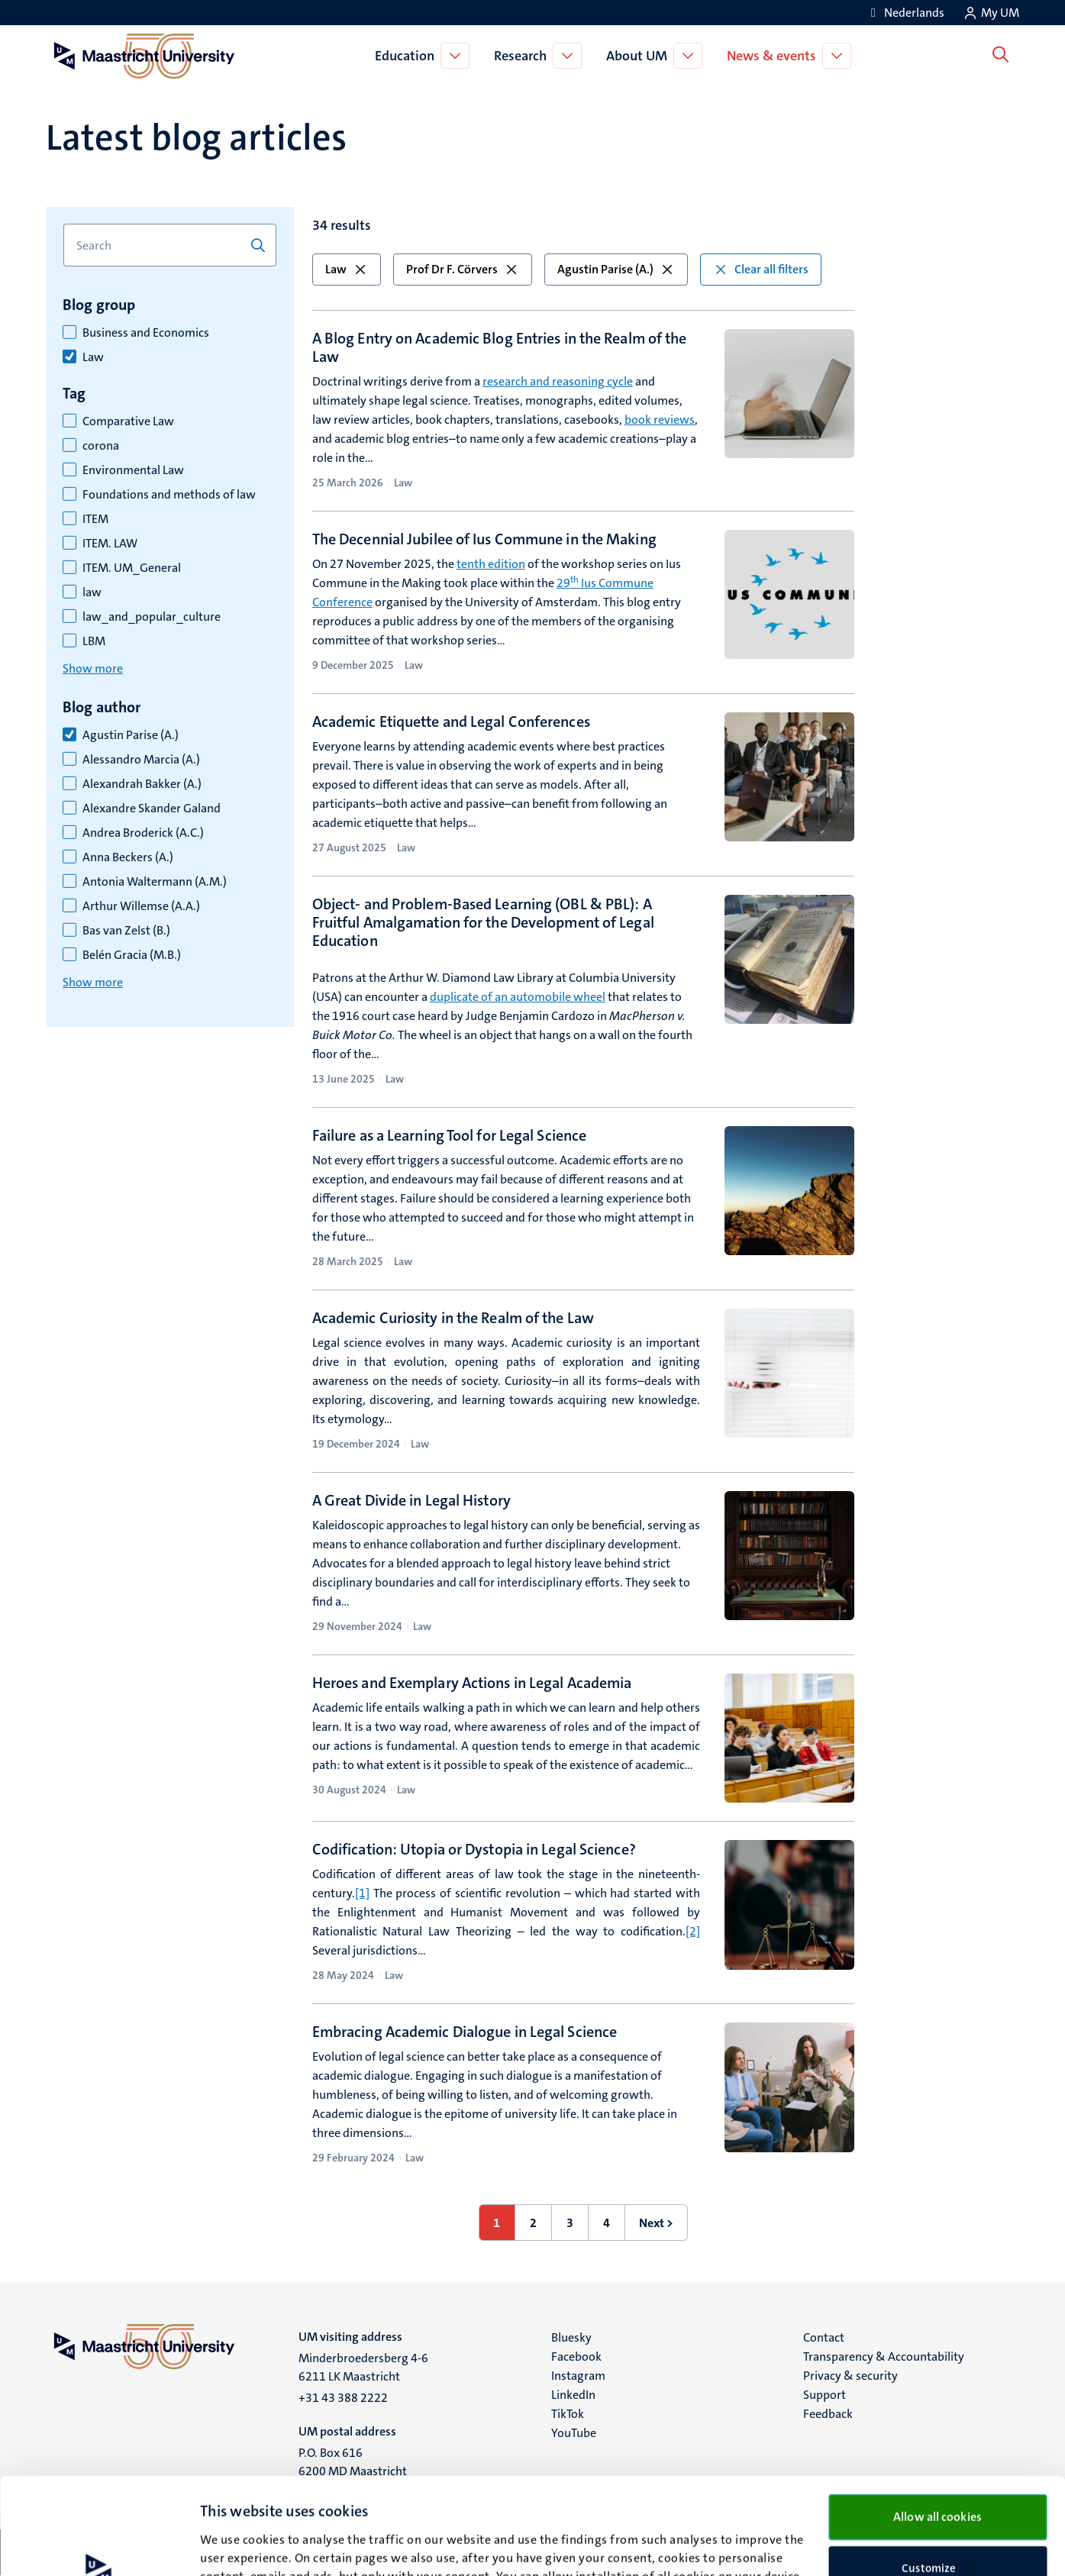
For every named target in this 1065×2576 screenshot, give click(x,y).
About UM (639, 56)
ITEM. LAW (109, 543)
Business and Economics (145, 333)
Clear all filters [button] (760, 269)
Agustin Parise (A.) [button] (616, 269)
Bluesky (571, 2337)
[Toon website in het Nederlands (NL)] (905, 12)
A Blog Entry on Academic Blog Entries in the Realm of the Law (499, 347)
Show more (93, 668)
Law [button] (346, 269)
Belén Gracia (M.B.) (131, 955)
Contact (823, 2337)
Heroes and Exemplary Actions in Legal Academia (472, 1683)
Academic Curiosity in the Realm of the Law (453, 1318)
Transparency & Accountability (883, 2356)
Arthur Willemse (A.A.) (141, 906)
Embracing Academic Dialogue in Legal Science (464, 2032)
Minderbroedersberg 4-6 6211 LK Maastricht (363, 2367)
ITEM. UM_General (131, 568)
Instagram (578, 2376)
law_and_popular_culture (151, 617)
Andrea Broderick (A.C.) (143, 833)
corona (100, 446)
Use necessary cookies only (938, 2527)
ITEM (95, 519)
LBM (93, 641)
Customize (938, 2477)
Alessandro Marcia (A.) (141, 760)
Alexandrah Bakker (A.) (142, 784)
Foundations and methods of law (169, 495)
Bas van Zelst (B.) (126, 931)
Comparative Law (128, 421)
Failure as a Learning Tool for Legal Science (449, 1135)
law (92, 592)
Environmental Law (133, 470)
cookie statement (481, 2504)
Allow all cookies (937, 2426)
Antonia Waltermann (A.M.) (154, 882)
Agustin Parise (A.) (130, 735)
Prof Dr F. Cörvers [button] (462, 269)
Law (93, 357)
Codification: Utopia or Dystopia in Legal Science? (474, 1849)
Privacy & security (850, 2376)
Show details (232, 2546)
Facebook (576, 2356)
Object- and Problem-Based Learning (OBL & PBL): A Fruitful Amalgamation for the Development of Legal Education (483, 922)
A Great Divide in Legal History (411, 1500)
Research (523, 56)
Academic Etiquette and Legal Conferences (451, 721)
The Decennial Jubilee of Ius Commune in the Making (484, 539)
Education (407, 56)
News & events (774, 56)
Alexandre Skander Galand (151, 808)
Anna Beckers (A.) (127, 857)
